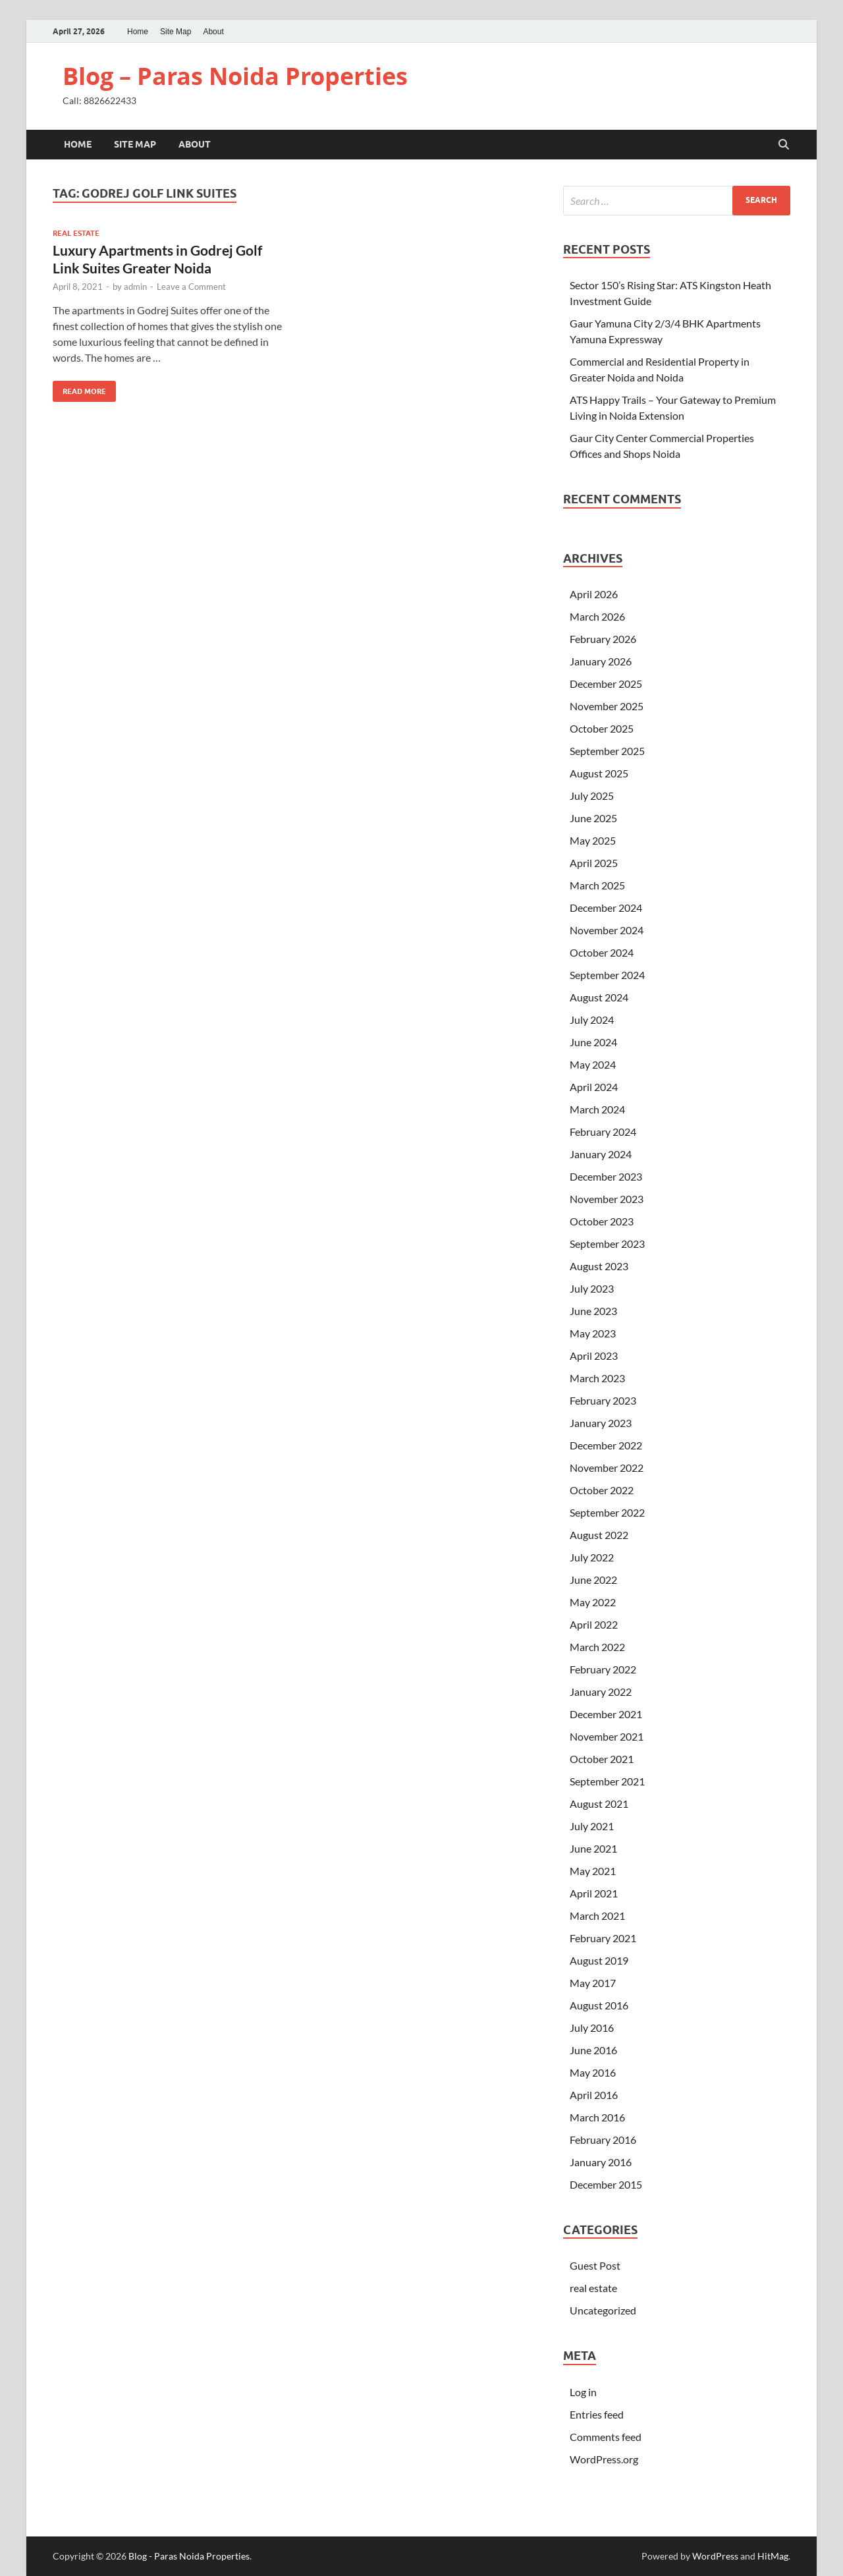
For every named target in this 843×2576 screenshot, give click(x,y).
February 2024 (603, 1131)
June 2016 (593, 2050)
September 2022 (607, 1512)
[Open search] (784, 145)
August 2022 (599, 1534)
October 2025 (602, 728)
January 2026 (601, 661)
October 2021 (602, 1758)
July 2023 (592, 1288)
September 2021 (607, 1781)
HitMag (772, 2556)
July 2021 (592, 1826)
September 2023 (607, 1243)
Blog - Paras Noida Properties (189, 2556)
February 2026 (603, 638)
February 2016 (603, 2139)
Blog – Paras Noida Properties (235, 76)
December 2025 (606, 683)
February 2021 (603, 1938)
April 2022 (594, 1624)
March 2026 (597, 616)
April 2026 (594, 594)
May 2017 (593, 1982)
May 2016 (593, 2072)
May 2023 (593, 1333)
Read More (79, 388)
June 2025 (593, 818)
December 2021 (606, 1714)
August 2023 (599, 1266)
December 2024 (606, 907)
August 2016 (599, 2005)
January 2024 (601, 1154)
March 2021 (597, 1915)
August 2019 (599, 1960)
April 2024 (594, 1086)
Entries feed (597, 2414)
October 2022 (602, 1490)
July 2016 (592, 2027)
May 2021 (593, 1870)
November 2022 (606, 1467)
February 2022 (603, 1669)
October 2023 (602, 1221)
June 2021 (593, 1848)
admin (135, 286)
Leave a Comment (191, 286)
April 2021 (594, 1893)
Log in (583, 2392)
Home (137, 31)
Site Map (175, 31)
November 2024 (606, 930)
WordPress (715, 2556)
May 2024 (593, 1064)
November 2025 (606, 706)
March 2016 (597, 2117)
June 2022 (593, 1579)
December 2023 (606, 1176)
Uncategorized (603, 2310)
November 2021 (606, 1736)
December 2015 (606, 2184)
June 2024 (593, 1042)
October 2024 (602, 952)
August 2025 (599, 773)
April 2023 (594, 1355)
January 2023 (601, 1422)
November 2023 (606, 1198)
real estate (76, 233)
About (213, 31)
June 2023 (593, 1310)
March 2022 (597, 1646)
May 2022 (593, 1602)
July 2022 (592, 1557)
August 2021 (599, 1803)
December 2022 (606, 1445)
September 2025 (607, 750)
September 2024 (607, 974)
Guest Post (595, 2265)
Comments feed (605, 2436)
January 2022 (601, 1691)
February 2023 (603, 1400)
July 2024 (592, 1019)
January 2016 (601, 2162)
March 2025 (597, 885)
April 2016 (594, 2094)
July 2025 (592, 795)
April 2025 (594, 862)
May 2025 (593, 840)
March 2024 (597, 1109)
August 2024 (599, 997)
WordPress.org (604, 2459)
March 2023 (597, 1378)
